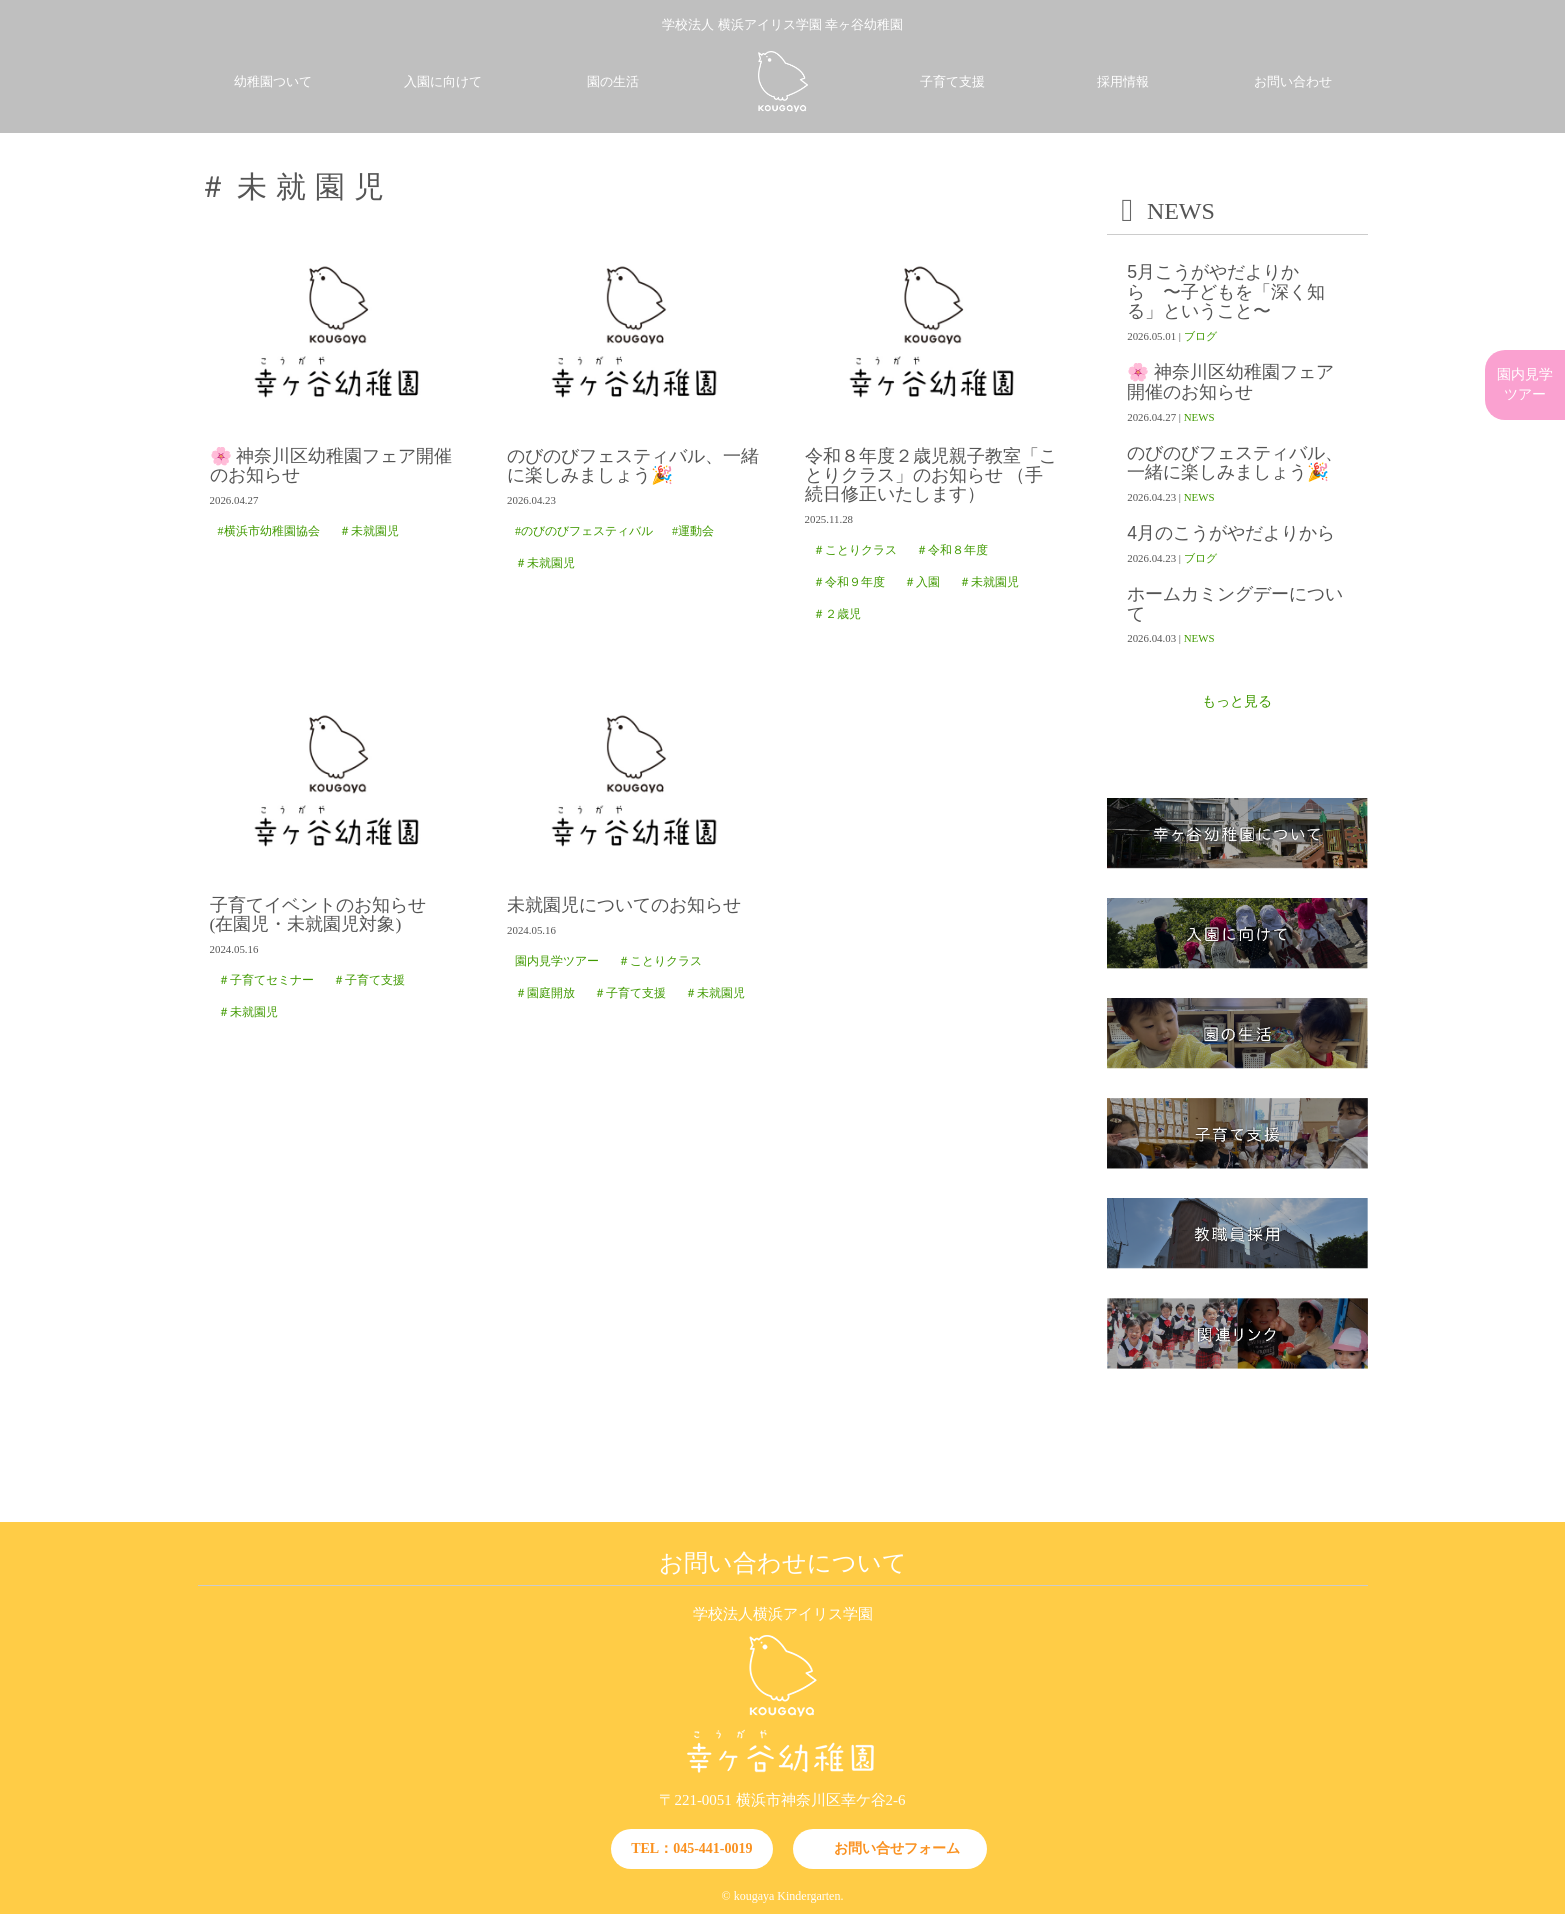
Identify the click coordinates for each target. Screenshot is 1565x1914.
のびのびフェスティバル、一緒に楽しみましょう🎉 (633, 466)
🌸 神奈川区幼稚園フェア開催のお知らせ (331, 466)
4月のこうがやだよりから (1231, 533)
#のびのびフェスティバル (584, 531)
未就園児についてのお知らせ (624, 905)
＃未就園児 (369, 531)
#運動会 (693, 531)
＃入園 (922, 582)
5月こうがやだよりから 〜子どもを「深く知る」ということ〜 (1226, 292)
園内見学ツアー (557, 961)
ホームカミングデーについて (1235, 604)
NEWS (1199, 417)
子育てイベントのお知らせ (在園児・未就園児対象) (327, 915)
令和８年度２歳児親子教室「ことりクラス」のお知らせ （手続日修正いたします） (931, 476)
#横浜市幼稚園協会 (269, 531)
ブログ (1200, 336)
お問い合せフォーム (897, 1848)
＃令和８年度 (952, 550)
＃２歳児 (837, 614)
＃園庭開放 (545, 993)
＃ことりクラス (855, 550)
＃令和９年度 (849, 582)
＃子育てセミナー (266, 980)
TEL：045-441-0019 (691, 1848)
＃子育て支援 (369, 980)
